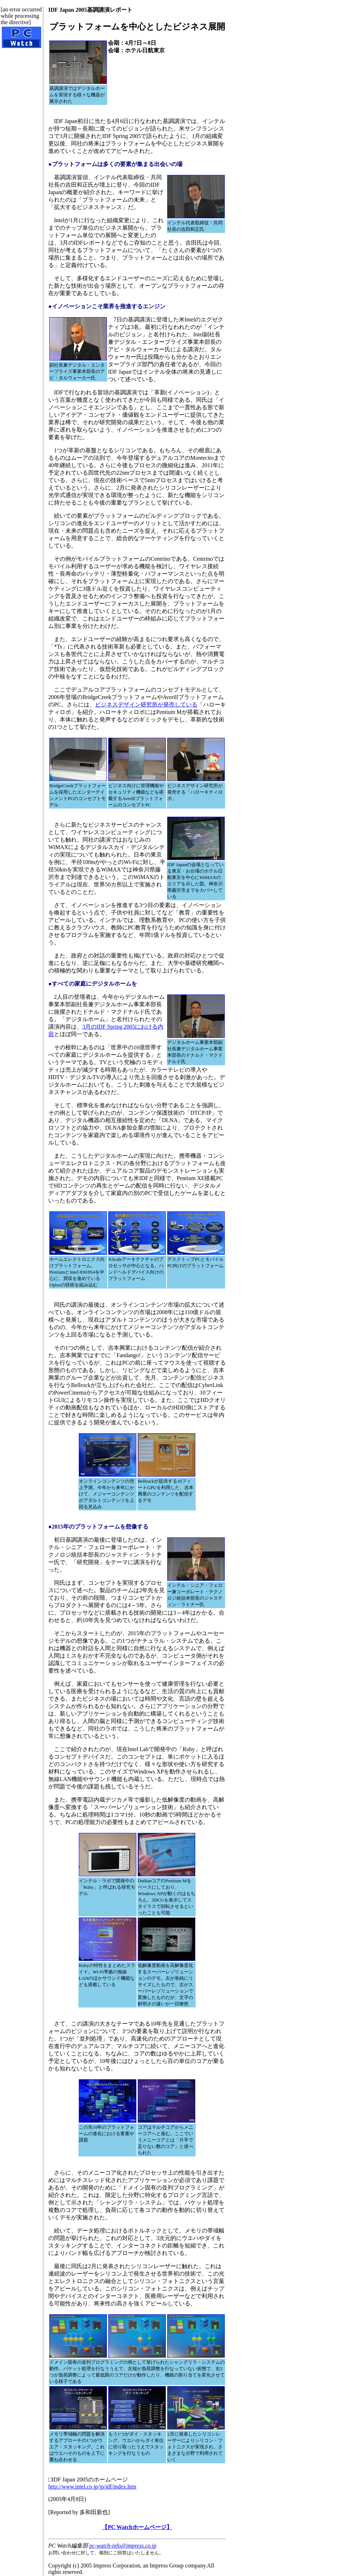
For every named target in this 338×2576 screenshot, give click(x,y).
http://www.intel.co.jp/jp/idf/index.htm (92, 2487)
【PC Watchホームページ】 (137, 2527)
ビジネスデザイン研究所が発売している (146, 705)
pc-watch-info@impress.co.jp (122, 2546)
